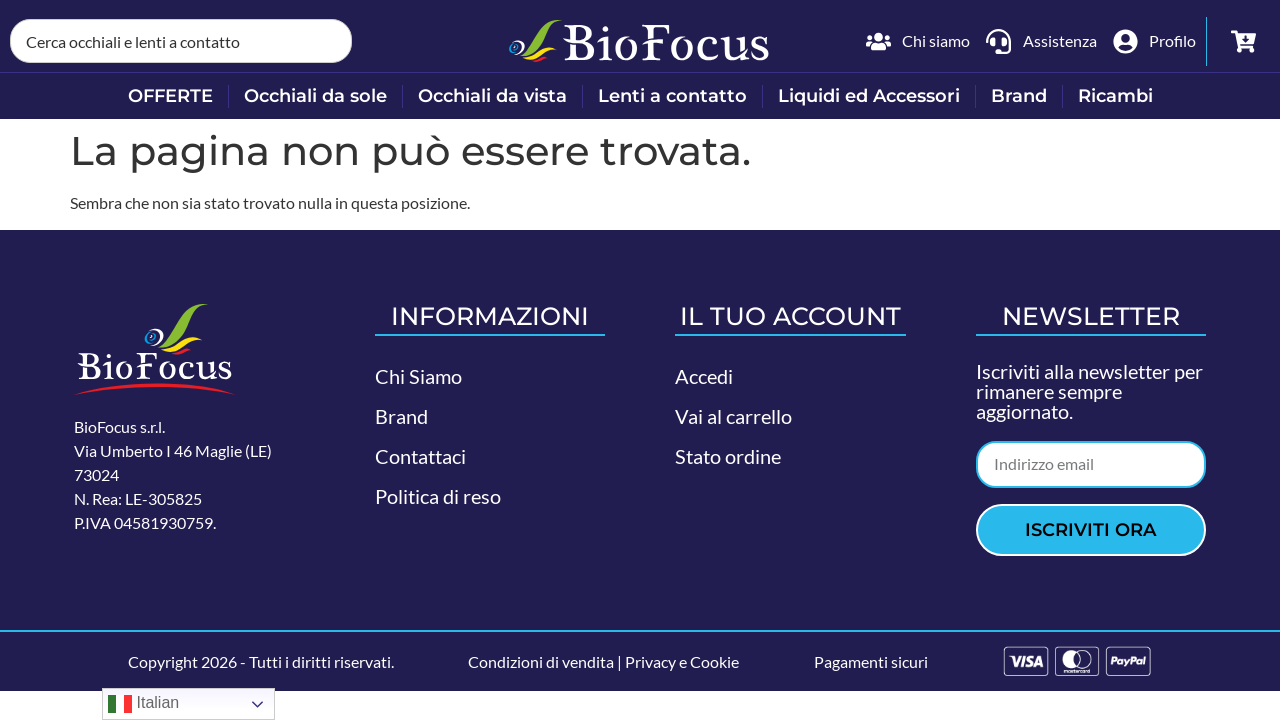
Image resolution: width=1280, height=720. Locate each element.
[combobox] (181, 41)
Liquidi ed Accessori (869, 96)
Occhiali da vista (492, 96)
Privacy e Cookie (682, 661)
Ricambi (1115, 96)
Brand (1019, 96)
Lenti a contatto (672, 96)
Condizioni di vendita (541, 661)
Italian (143, 704)
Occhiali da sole (315, 96)
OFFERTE (170, 96)
